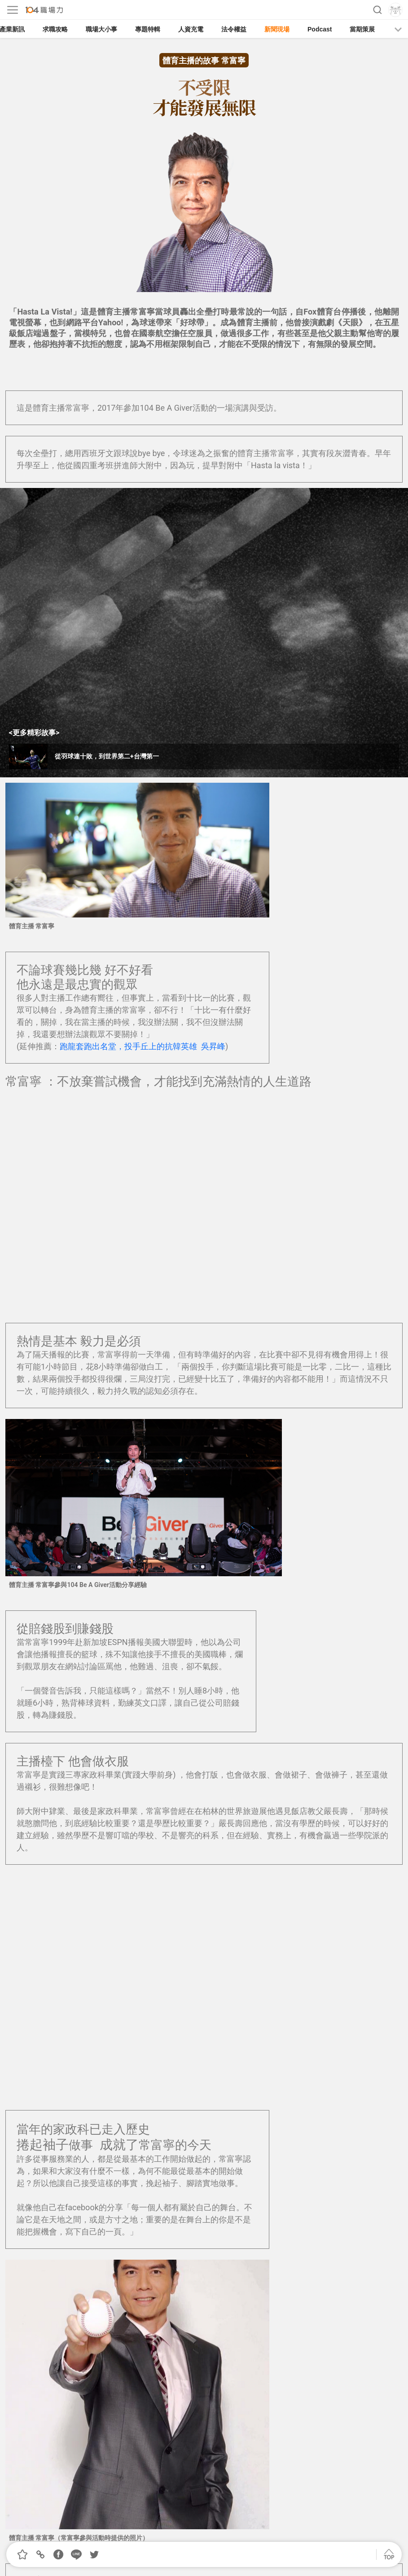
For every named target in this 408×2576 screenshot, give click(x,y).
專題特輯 (147, 29)
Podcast (319, 29)
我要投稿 (152, 2533)
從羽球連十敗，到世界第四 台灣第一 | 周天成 (97, 2196)
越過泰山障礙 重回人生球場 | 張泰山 (81, 2208)
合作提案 (200, 2533)
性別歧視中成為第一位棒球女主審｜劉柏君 (93, 2221)
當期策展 (362, 29)
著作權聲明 (252, 2533)
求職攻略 (55, 29)
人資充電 (190, 29)
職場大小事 (101, 29)
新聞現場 (277, 29)
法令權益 (233, 29)
